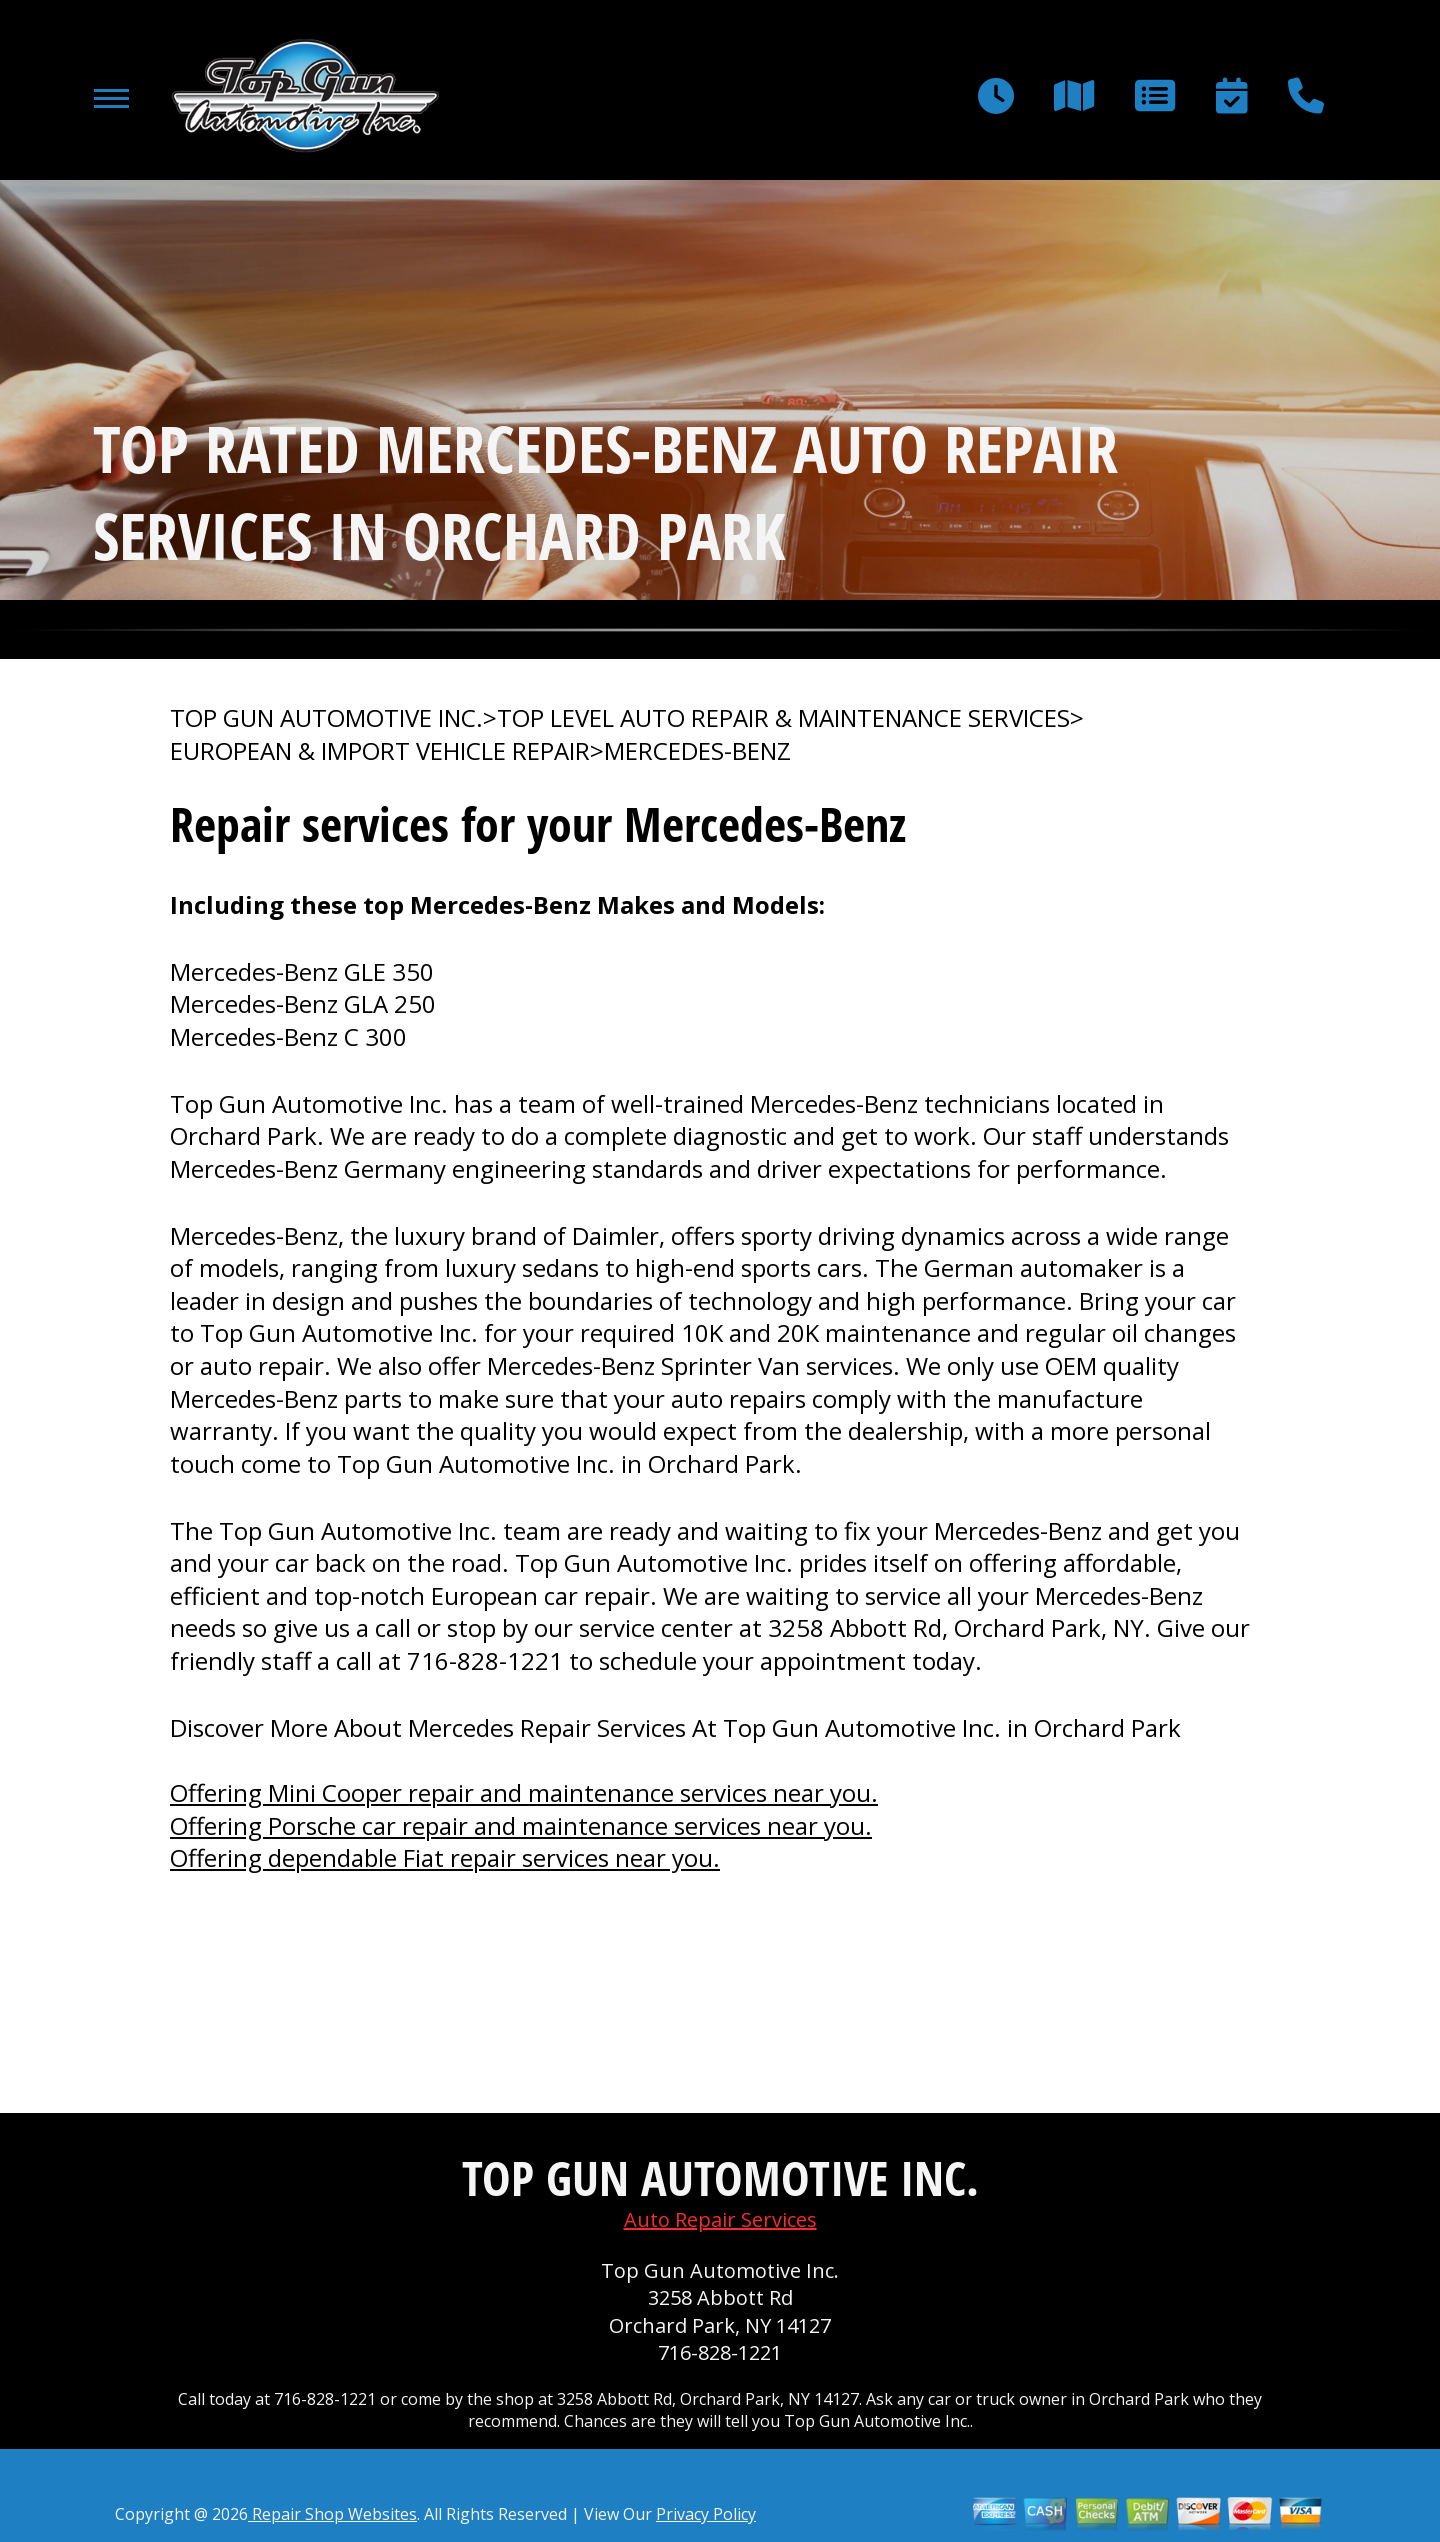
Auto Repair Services (720, 2219)
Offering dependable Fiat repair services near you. (445, 1857)
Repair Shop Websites (332, 2514)
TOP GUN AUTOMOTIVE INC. (326, 718)
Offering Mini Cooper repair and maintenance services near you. (524, 1792)
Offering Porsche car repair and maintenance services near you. (521, 1825)
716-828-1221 (485, 1660)
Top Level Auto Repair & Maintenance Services (783, 718)
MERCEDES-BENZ (697, 751)
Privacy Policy (706, 2514)
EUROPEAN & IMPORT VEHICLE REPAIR (380, 751)
